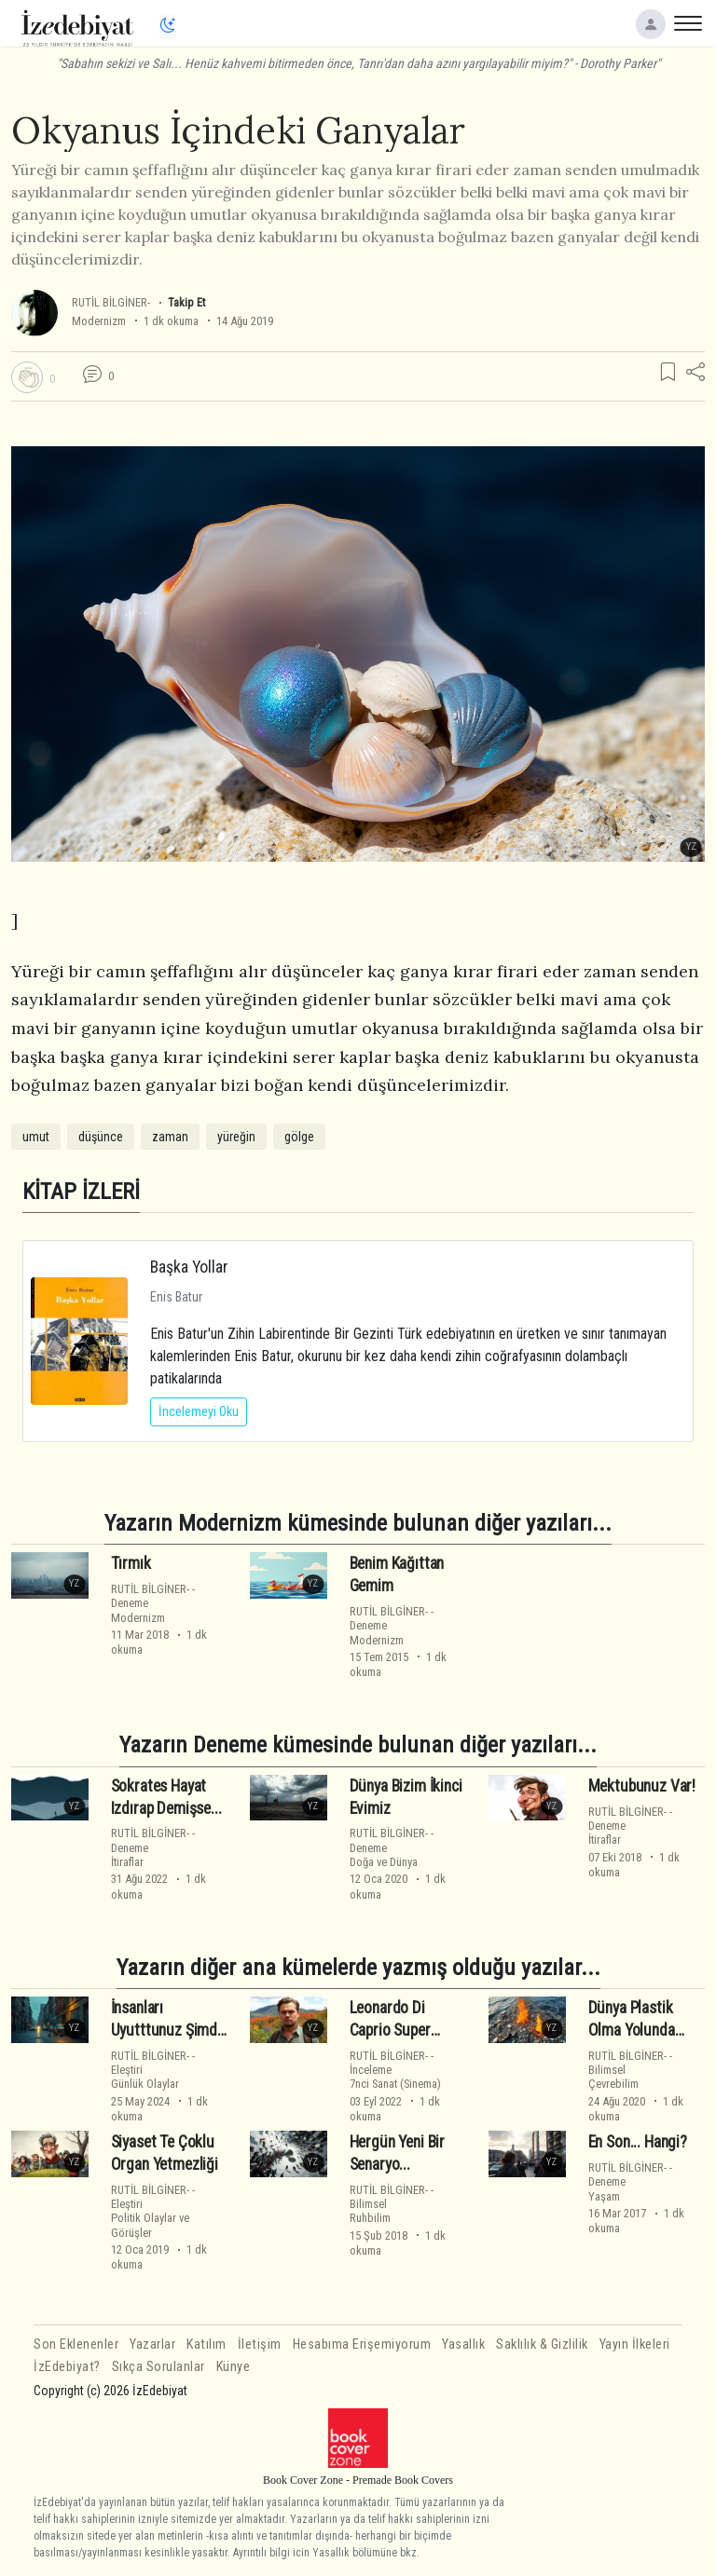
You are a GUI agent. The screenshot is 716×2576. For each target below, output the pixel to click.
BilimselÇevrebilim (613, 2077)
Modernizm (99, 321)
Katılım (206, 2344)
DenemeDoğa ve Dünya (384, 1855)
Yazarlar (152, 2344)
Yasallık (463, 2344)
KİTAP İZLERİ (81, 1191)
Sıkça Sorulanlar (158, 2367)
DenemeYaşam (607, 2188)
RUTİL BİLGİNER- (111, 302)
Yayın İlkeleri (634, 2344)
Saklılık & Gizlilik (542, 2344)
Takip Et (186, 302)
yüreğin (236, 1136)
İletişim (260, 2344)
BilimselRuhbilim (370, 2211)
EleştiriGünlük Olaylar (145, 2077)
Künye (233, 2367)
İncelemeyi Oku (198, 1411)
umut (35, 1136)
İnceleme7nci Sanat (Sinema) (395, 2077)
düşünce (100, 1136)
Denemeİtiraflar (129, 1855)
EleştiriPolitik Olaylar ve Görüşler (150, 2218)
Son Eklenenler (76, 2344)
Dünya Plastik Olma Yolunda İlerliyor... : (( (631, 2030)
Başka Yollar (189, 1266)
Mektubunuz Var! (641, 1786)
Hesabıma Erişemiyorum (362, 2344)
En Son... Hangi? (637, 2142)
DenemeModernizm (138, 1610)
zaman (170, 1136)
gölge (299, 1136)
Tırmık (131, 1563)
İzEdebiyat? (67, 2367)
